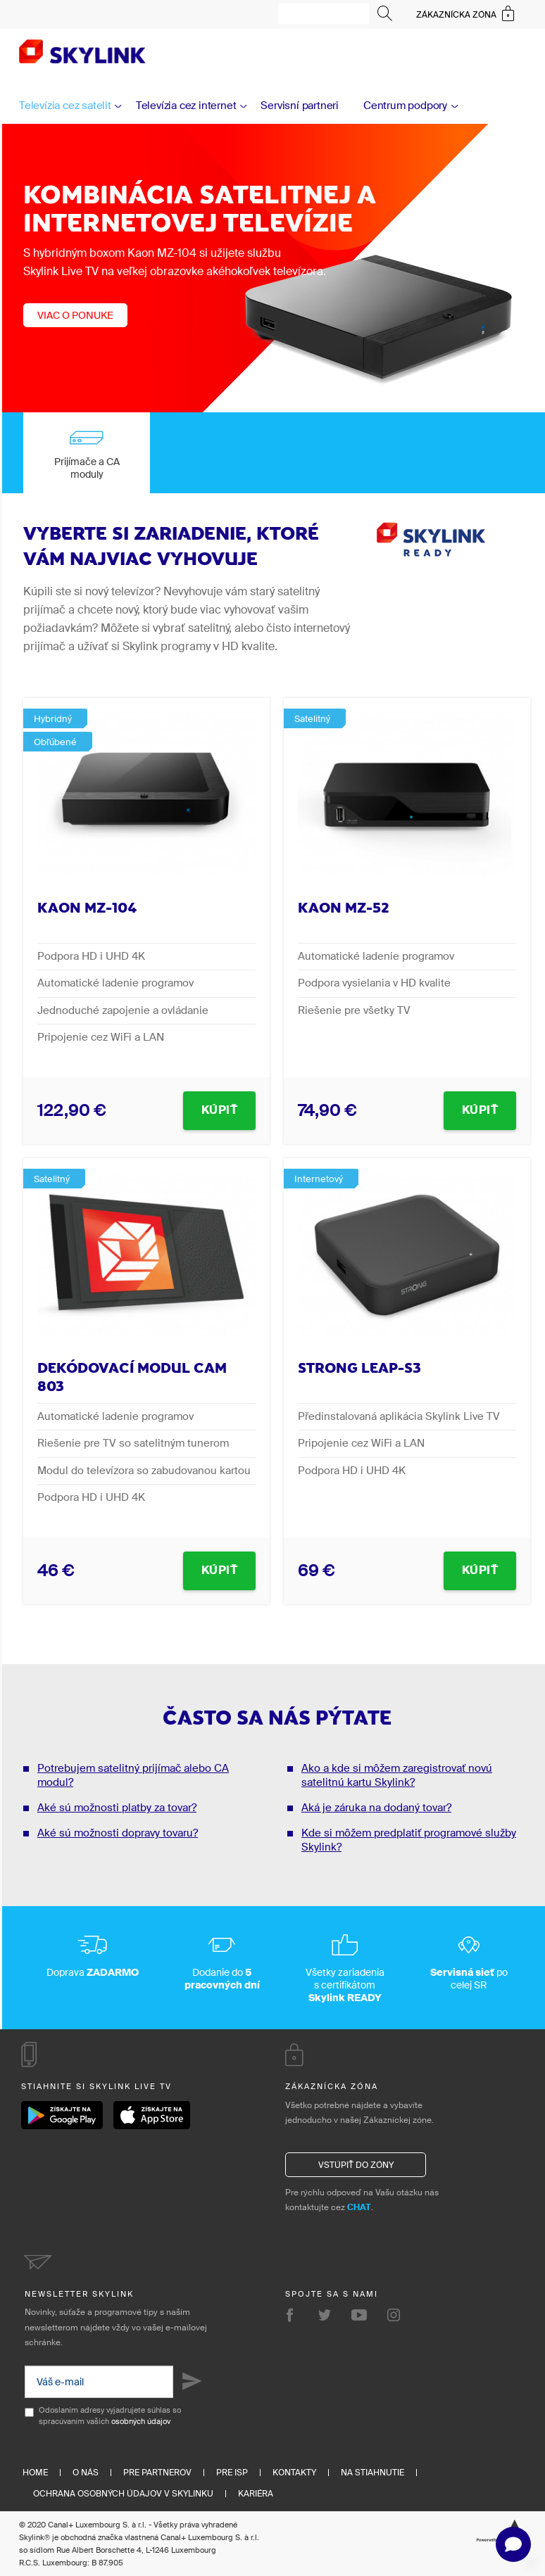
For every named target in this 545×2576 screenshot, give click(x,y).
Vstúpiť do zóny (356, 2165)
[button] (513, 2544)
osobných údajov (140, 2421)
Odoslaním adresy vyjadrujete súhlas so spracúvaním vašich (103, 2415)
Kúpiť (219, 1110)
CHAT (359, 2207)
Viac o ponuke (75, 315)
